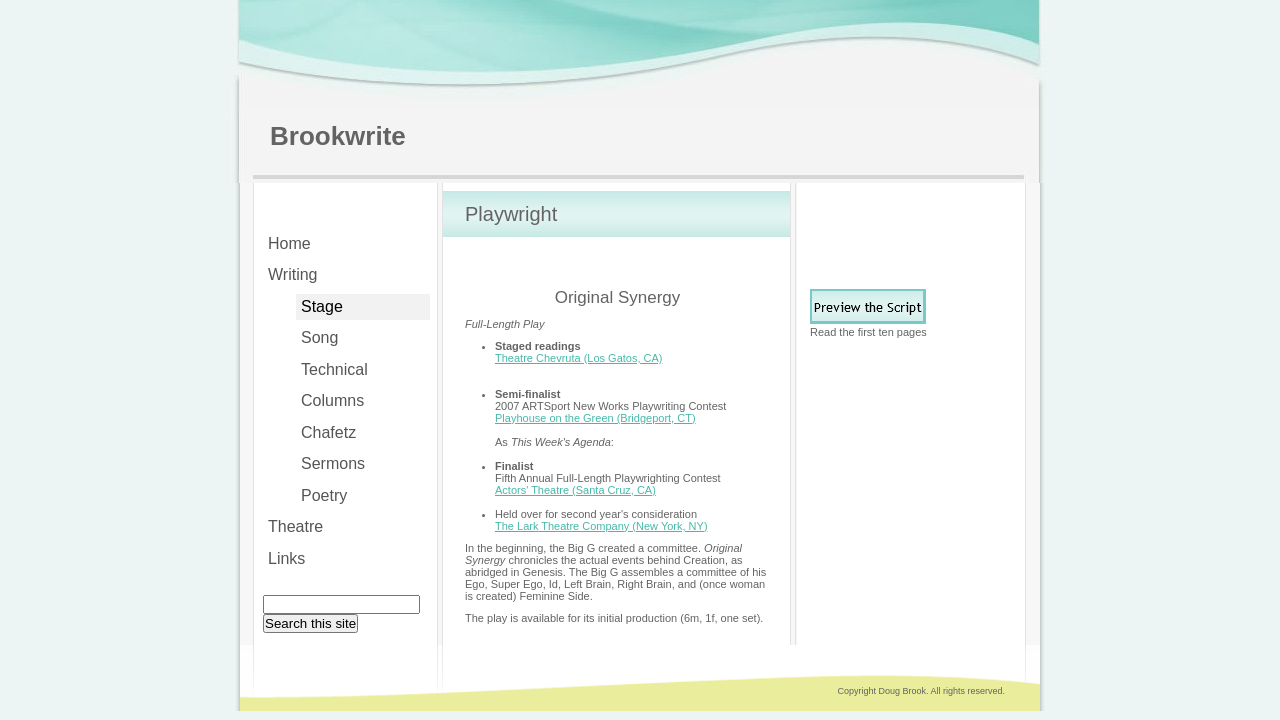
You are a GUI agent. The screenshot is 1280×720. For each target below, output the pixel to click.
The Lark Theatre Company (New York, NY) (601, 526)
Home (289, 243)
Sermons (333, 463)
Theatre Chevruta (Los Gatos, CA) (579, 358)
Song (319, 337)
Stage (322, 306)
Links (286, 558)
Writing (293, 274)
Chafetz (328, 432)
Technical (334, 369)
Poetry (324, 495)
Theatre (295, 526)
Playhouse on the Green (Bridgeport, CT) (595, 418)
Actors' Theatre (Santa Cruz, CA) (575, 490)
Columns (332, 400)
